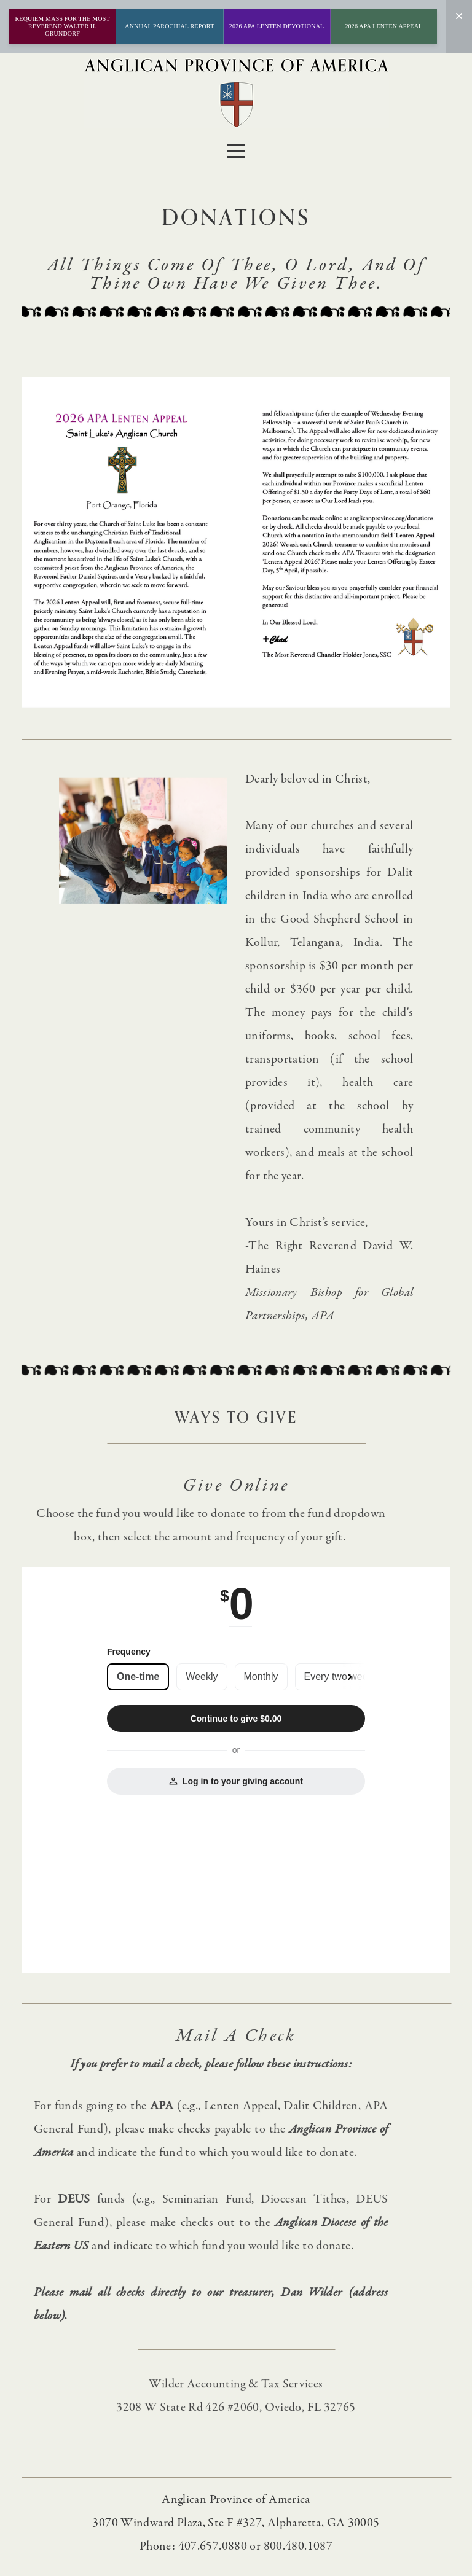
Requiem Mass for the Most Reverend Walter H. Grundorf (62, 26)
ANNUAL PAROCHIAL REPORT (169, 26)
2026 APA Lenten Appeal (383, 26)
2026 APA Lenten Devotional (276, 26)
